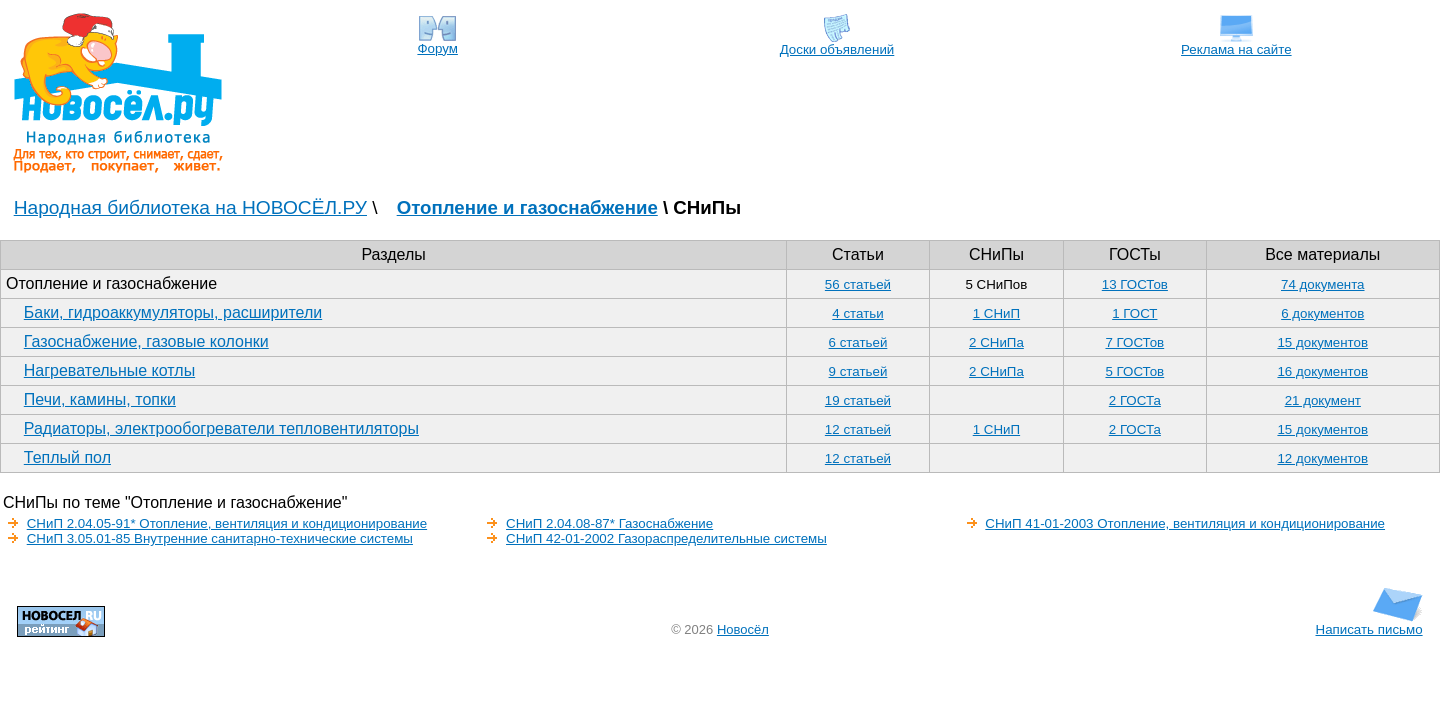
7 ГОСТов (1134, 342)
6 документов (1322, 313)
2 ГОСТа (1135, 400)
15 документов (1322, 342)
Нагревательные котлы (109, 370)
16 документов (1322, 371)
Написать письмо (1369, 623)
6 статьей (858, 342)
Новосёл (743, 629)
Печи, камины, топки (100, 399)
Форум (437, 42)
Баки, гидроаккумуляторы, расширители (173, 312)
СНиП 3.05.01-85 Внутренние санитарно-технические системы (220, 538)
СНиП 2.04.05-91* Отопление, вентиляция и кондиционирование (227, 523)
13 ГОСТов (1135, 284)
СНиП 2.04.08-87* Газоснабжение (609, 523)
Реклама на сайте (1236, 43)
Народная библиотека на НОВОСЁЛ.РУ (190, 207)
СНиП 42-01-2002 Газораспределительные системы (666, 538)
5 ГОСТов (1134, 371)
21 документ (1323, 400)
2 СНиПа (996, 342)
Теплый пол (67, 457)
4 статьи (857, 313)
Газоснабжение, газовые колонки (146, 341)
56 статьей (858, 284)
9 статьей (858, 371)
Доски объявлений (837, 43)
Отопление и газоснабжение (527, 207)
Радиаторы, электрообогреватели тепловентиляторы (221, 428)
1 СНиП (996, 313)
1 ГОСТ (1134, 313)
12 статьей (858, 429)
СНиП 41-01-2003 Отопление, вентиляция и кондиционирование (1185, 523)
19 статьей (858, 400)
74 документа (1323, 284)
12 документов (1322, 458)
